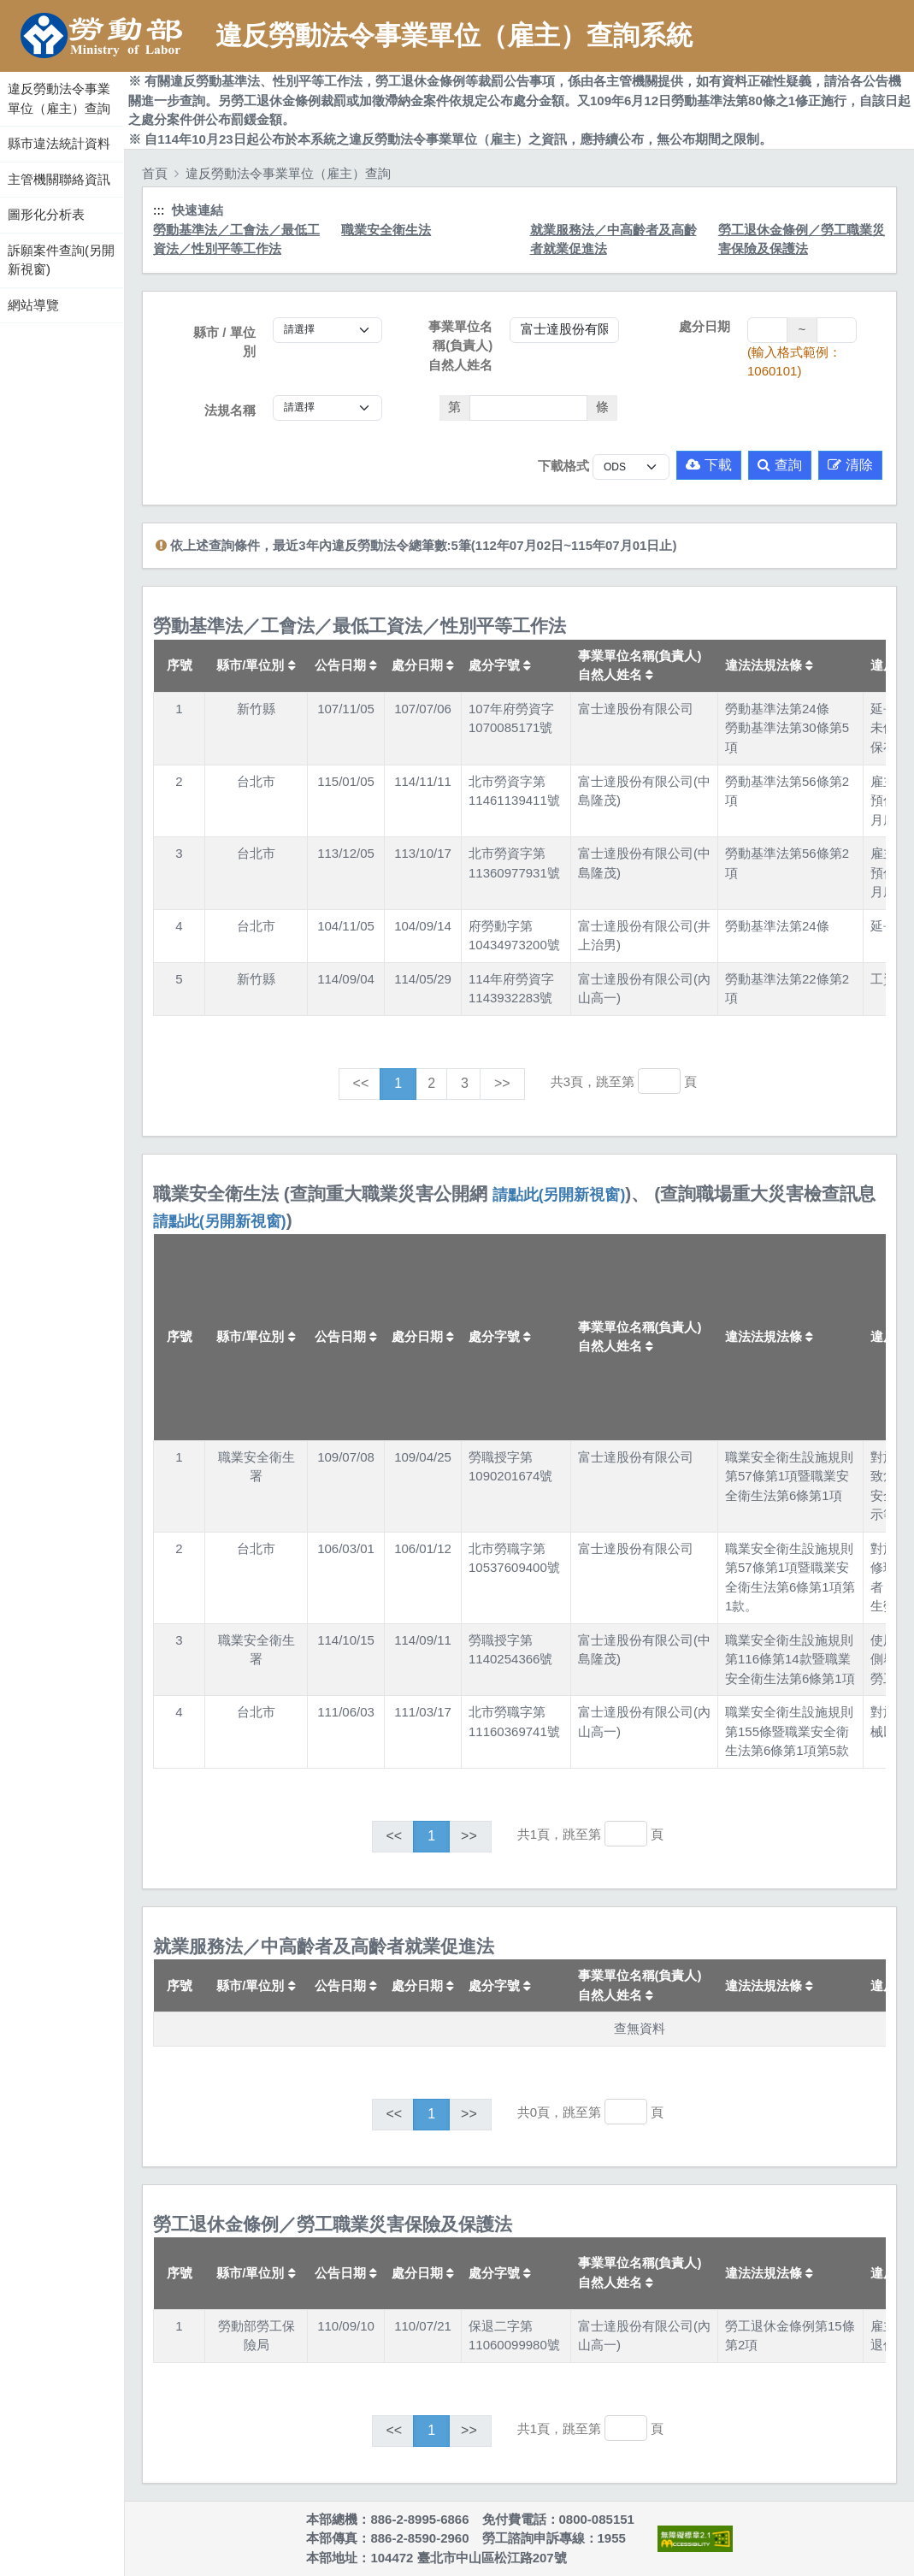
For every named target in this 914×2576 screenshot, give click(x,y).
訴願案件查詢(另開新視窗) (61, 260)
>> (502, 1083)
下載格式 (563, 465)
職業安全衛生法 (386, 229)
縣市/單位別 (255, 665)
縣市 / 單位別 (224, 342)
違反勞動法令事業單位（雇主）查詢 (59, 98)
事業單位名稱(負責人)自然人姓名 (460, 345)
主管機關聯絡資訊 (59, 179)
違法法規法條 (769, 665)
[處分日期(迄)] (837, 330)
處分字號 (500, 665)
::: (2, 67)
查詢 (780, 465)
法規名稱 (230, 410)
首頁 (155, 173)
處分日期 (704, 326)
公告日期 (346, 665)
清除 (850, 465)
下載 (709, 465)
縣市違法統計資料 (59, 143)
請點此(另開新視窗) (559, 1194)
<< (361, 1083)
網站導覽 (33, 305)
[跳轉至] (659, 1081)
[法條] (528, 408)
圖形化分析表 (46, 214)
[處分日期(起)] (767, 330)
